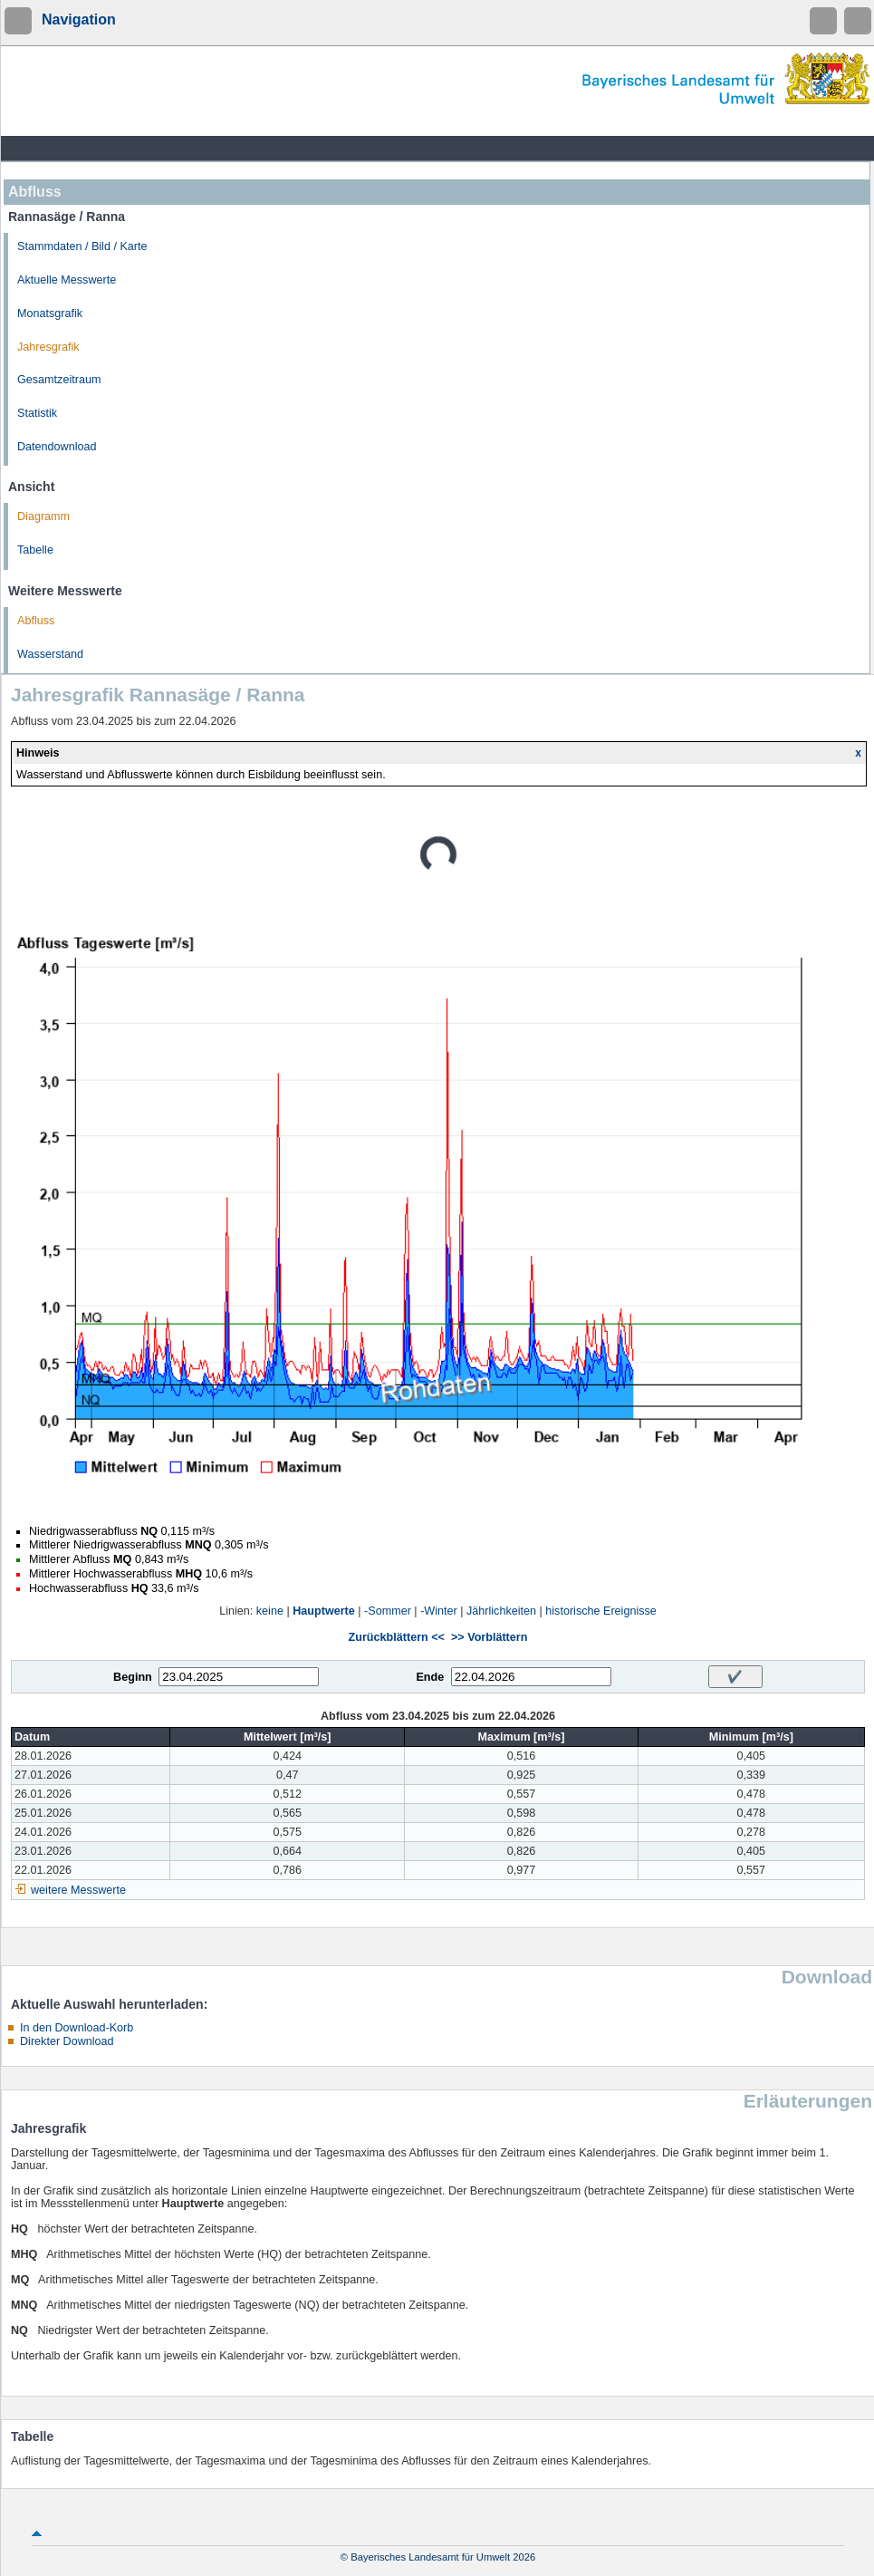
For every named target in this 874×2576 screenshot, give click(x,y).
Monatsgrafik (49, 313)
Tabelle (35, 550)
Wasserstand (50, 654)
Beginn (132, 1677)
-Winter (438, 1611)
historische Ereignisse (601, 1611)
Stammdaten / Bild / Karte (82, 246)
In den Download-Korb (76, 2027)
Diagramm (43, 516)
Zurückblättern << (397, 1637)
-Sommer (387, 1611)
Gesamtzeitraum (59, 379)
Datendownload (57, 446)
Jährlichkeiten (501, 1611)
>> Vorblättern (489, 1637)
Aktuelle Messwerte (66, 280)
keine (269, 1611)
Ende (430, 1677)
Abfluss (35, 620)
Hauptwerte (324, 1611)
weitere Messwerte (78, 1890)
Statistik (37, 413)
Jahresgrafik (48, 347)
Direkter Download (67, 2041)
